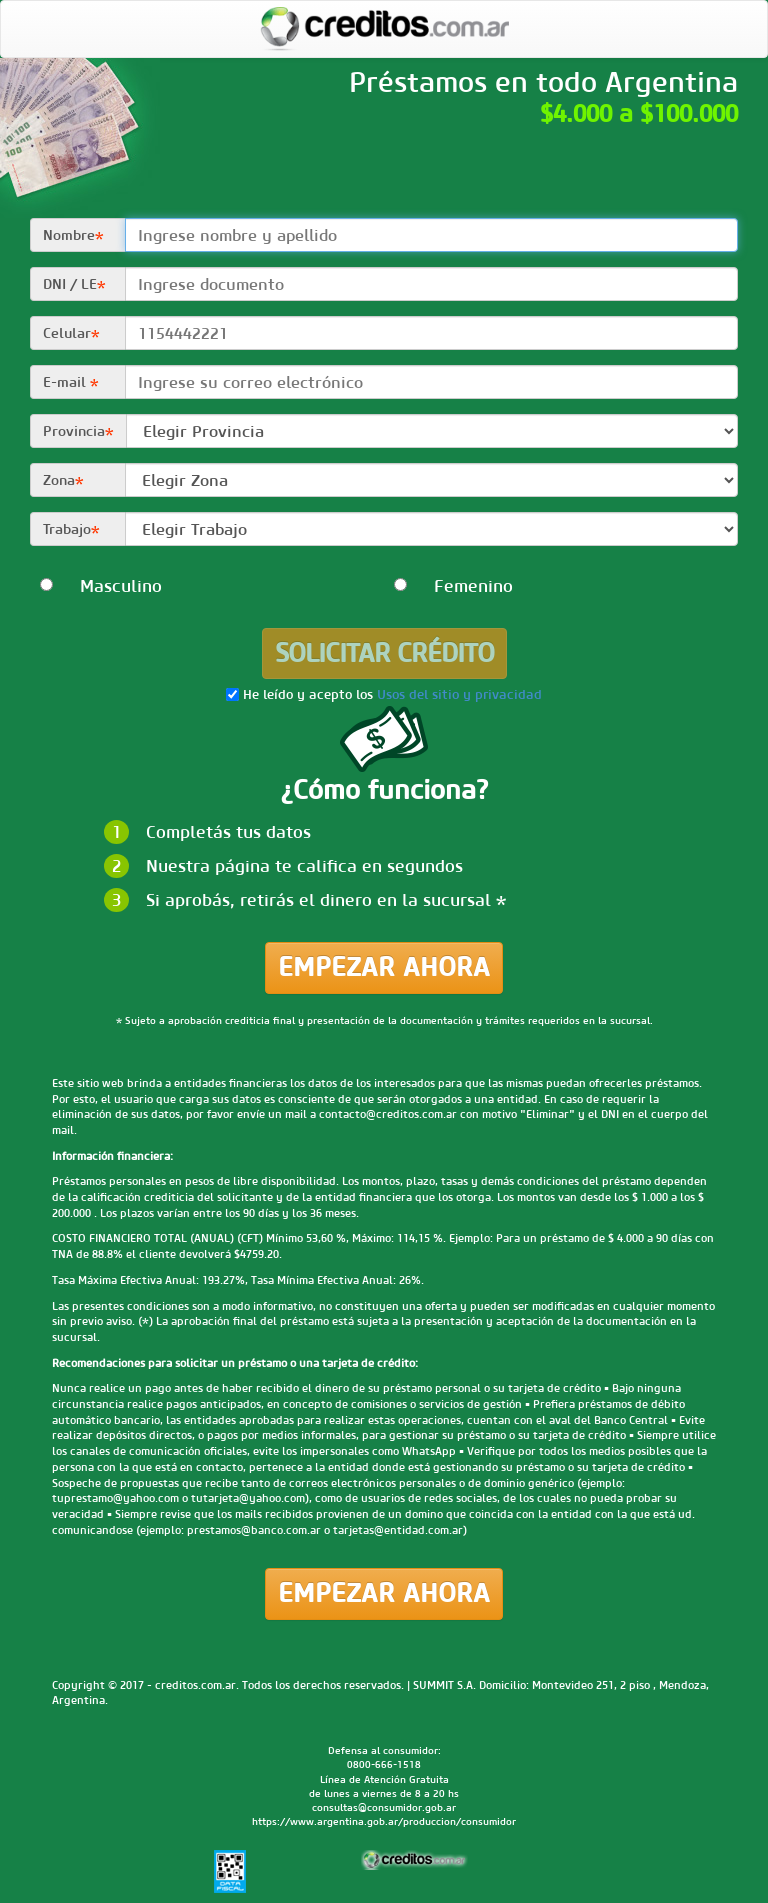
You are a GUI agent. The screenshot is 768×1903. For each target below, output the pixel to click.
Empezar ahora (384, 967)
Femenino (449, 586)
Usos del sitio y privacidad (459, 695)
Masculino (95, 586)
